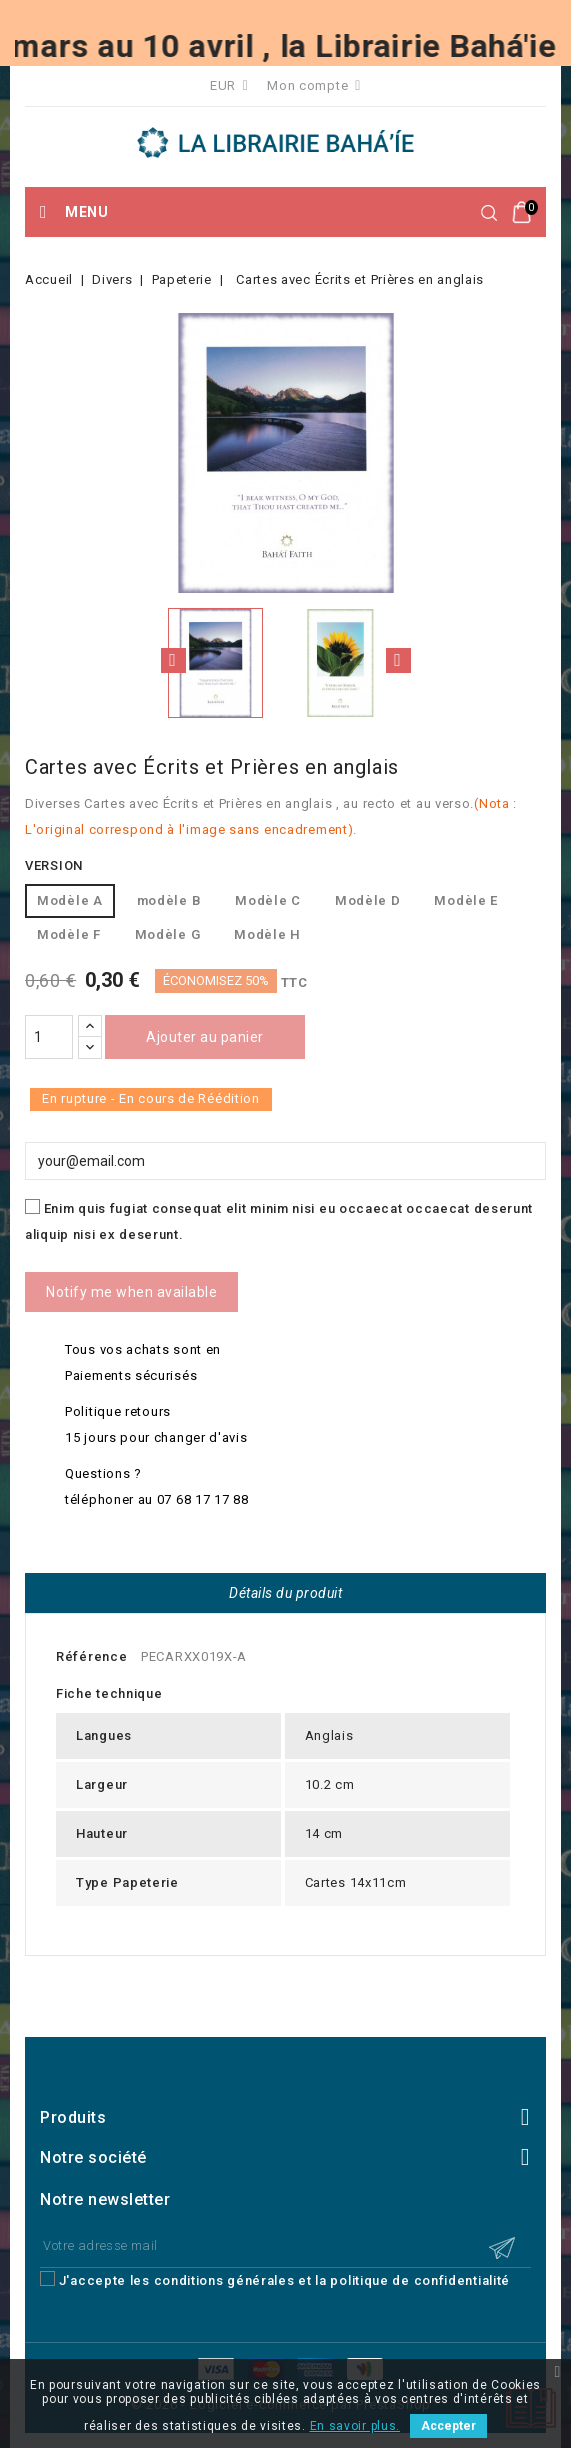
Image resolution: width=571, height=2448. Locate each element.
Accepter (448, 2426)
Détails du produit (285, 1593)
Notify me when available (131, 1292)
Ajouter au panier (205, 1037)
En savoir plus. (355, 2426)
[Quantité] (49, 1037)
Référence (91, 1656)
